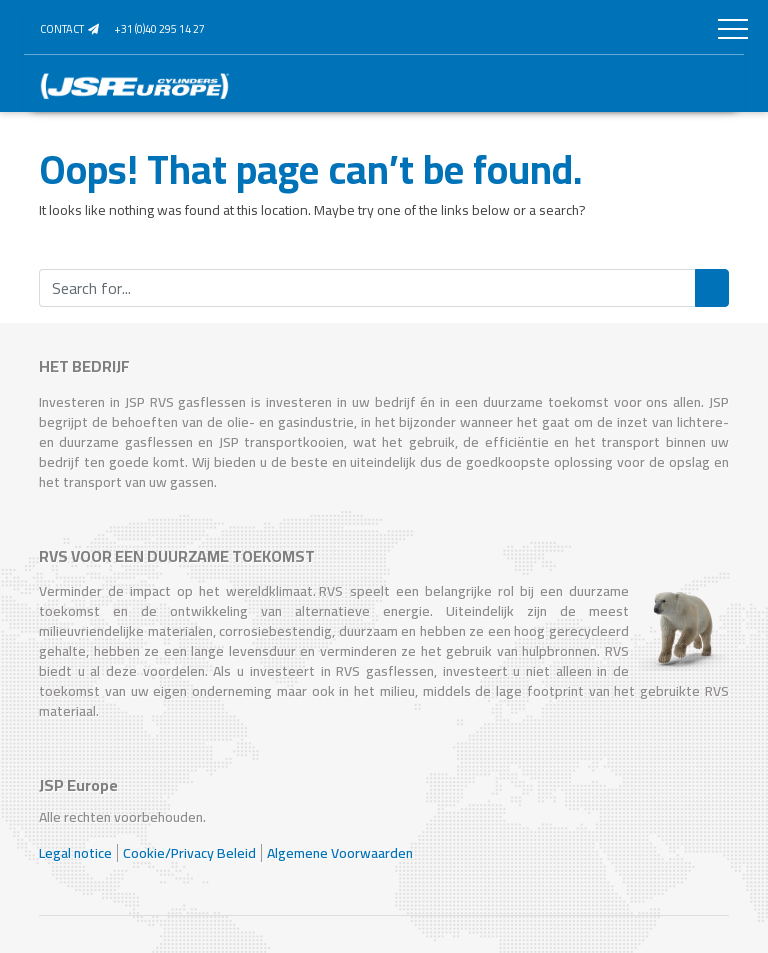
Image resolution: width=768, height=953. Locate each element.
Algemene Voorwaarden (340, 853)
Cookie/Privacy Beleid (189, 853)
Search (712, 288)
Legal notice (75, 853)
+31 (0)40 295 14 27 (159, 29)
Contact (69, 29)
